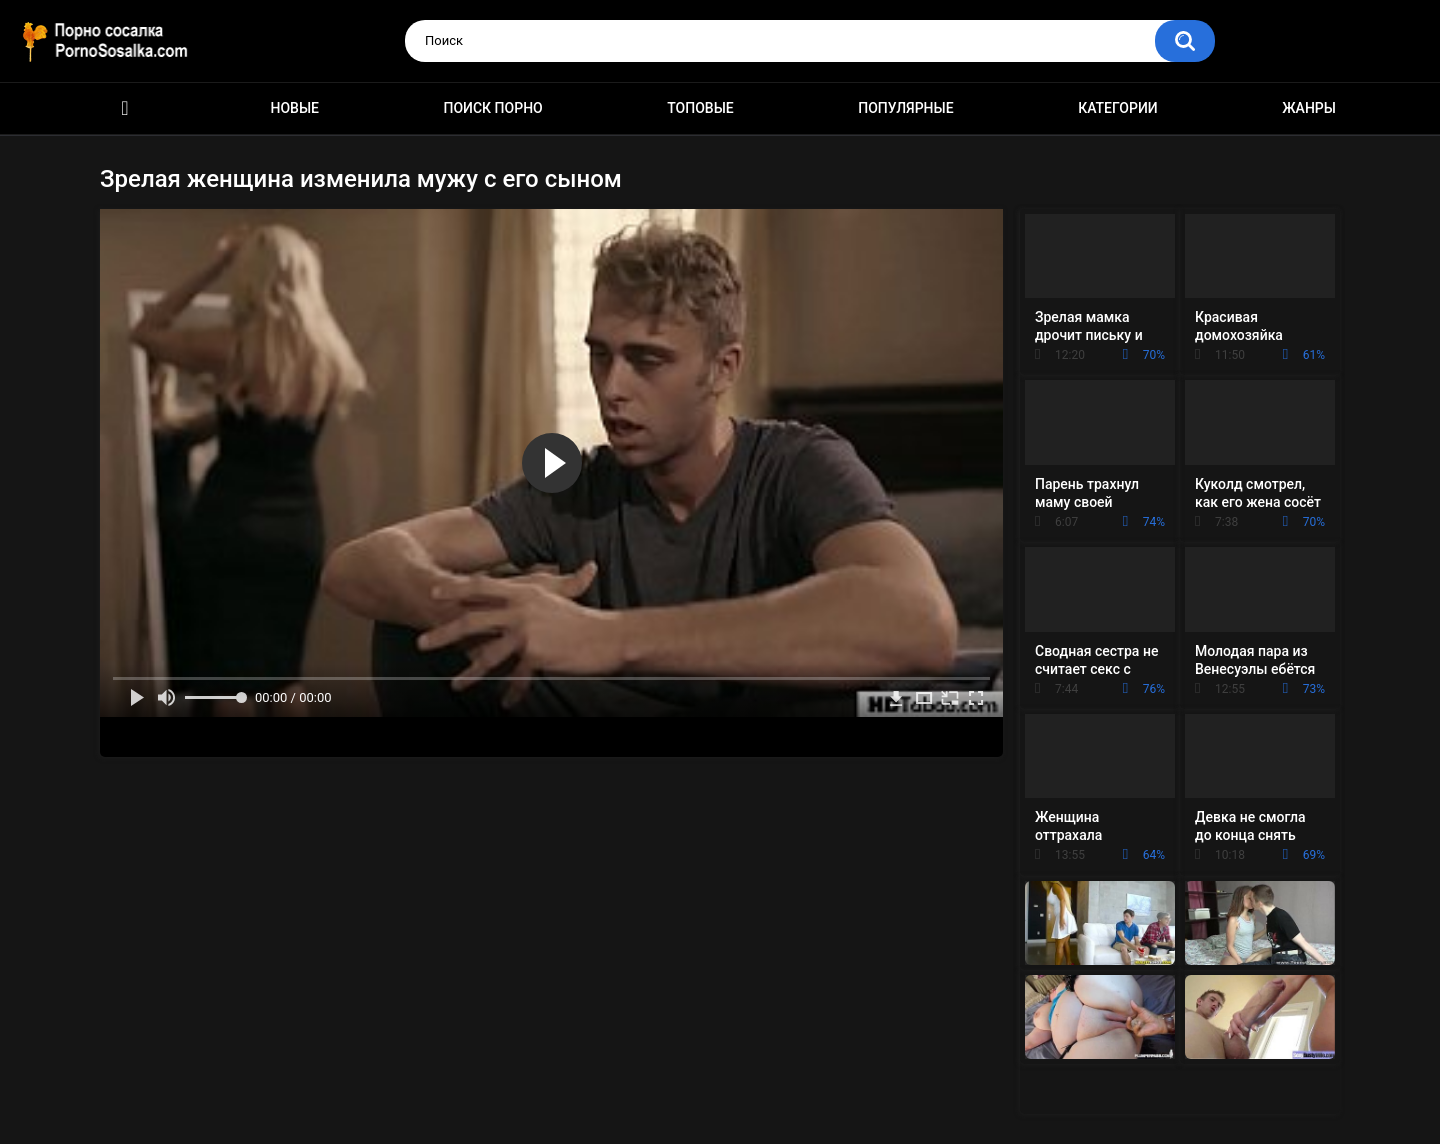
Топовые (700, 108)
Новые (295, 108)
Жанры (1309, 108)
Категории (1118, 108)
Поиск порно (493, 108)
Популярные (905, 108)
